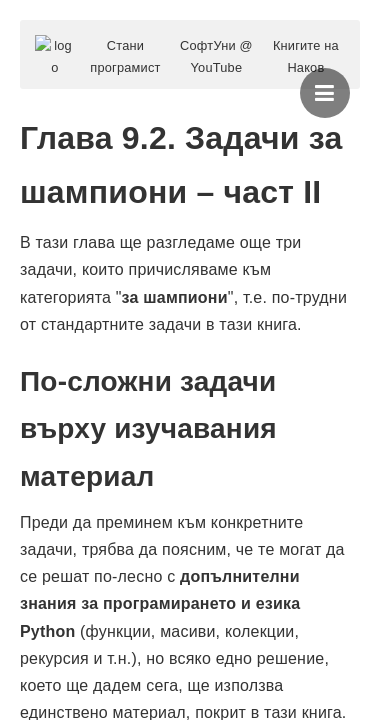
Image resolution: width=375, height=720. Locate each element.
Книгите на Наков (306, 56)
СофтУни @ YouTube (216, 56)
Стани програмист (125, 56)
